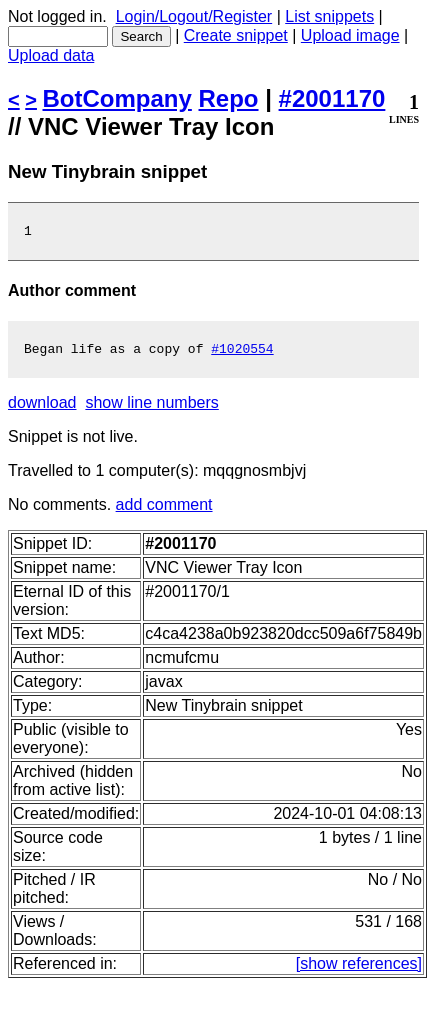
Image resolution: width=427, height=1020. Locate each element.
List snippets (329, 16)
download (42, 408)
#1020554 (242, 354)
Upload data (51, 55)
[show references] (359, 969)
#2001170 (332, 98)
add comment (164, 510)
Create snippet (236, 35)
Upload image (350, 35)
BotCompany (117, 98)
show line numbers (151, 408)
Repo (229, 98)
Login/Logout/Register (194, 16)
